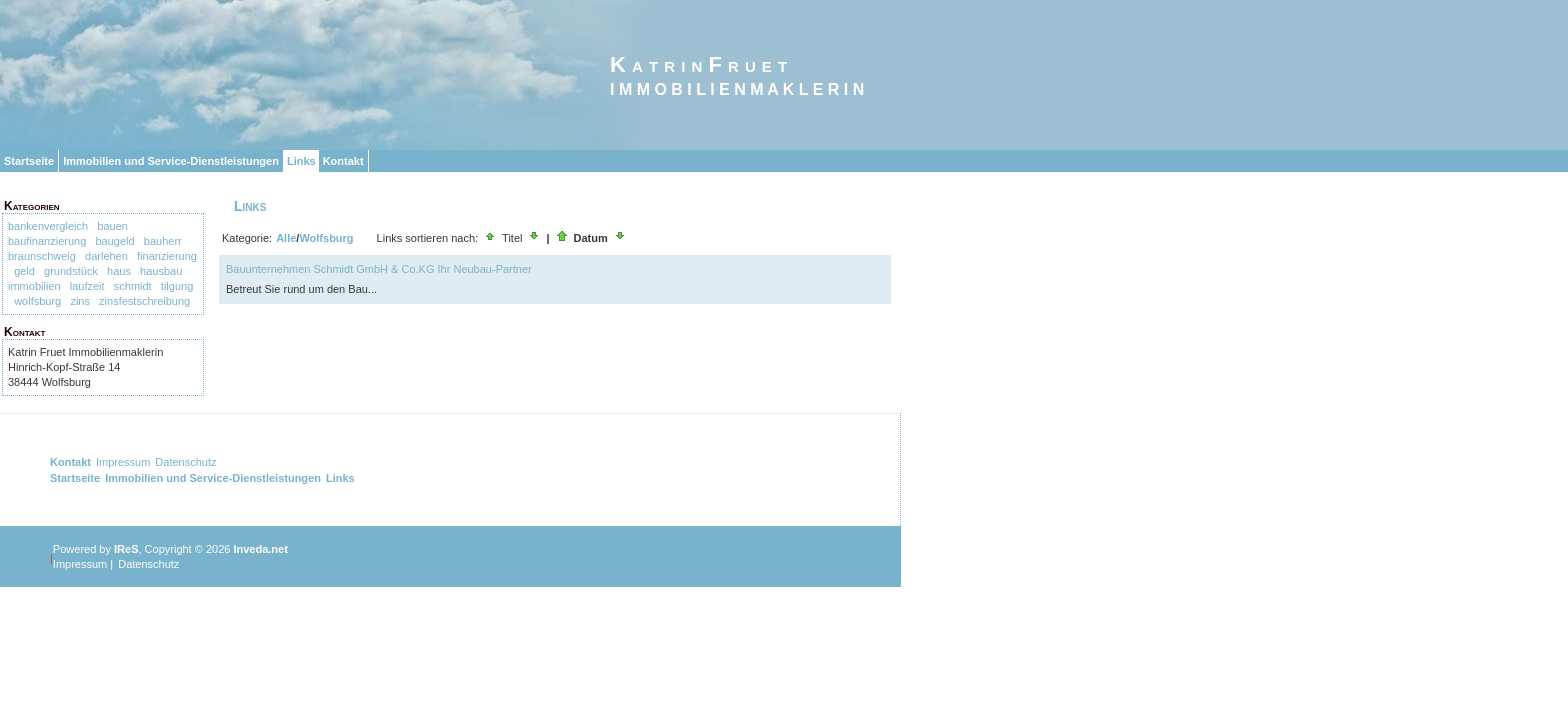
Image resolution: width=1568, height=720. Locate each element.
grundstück (71, 271)
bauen (112, 226)
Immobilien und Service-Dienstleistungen (171, 161)
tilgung (177, 286)
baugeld (114, 241)
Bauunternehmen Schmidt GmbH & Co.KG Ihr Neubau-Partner (379, 269)
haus (119, 271)
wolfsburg (37, 301)
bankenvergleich (48, 226)
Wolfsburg (326, 238)
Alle (286, 238)
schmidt (133, 286)
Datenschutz (185, 462)
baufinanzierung (47, 241)
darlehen (106, 256)
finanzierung (167, 256)
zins (80, 301)
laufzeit (87, 286)
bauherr (163, 241)
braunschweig (42, 256)
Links (301, 161)
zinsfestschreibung (144, 301)
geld (24, 271)
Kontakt (343, 161)
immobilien (34, 286)
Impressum (123, 462)
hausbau (161, 271)
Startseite (29, 161)
